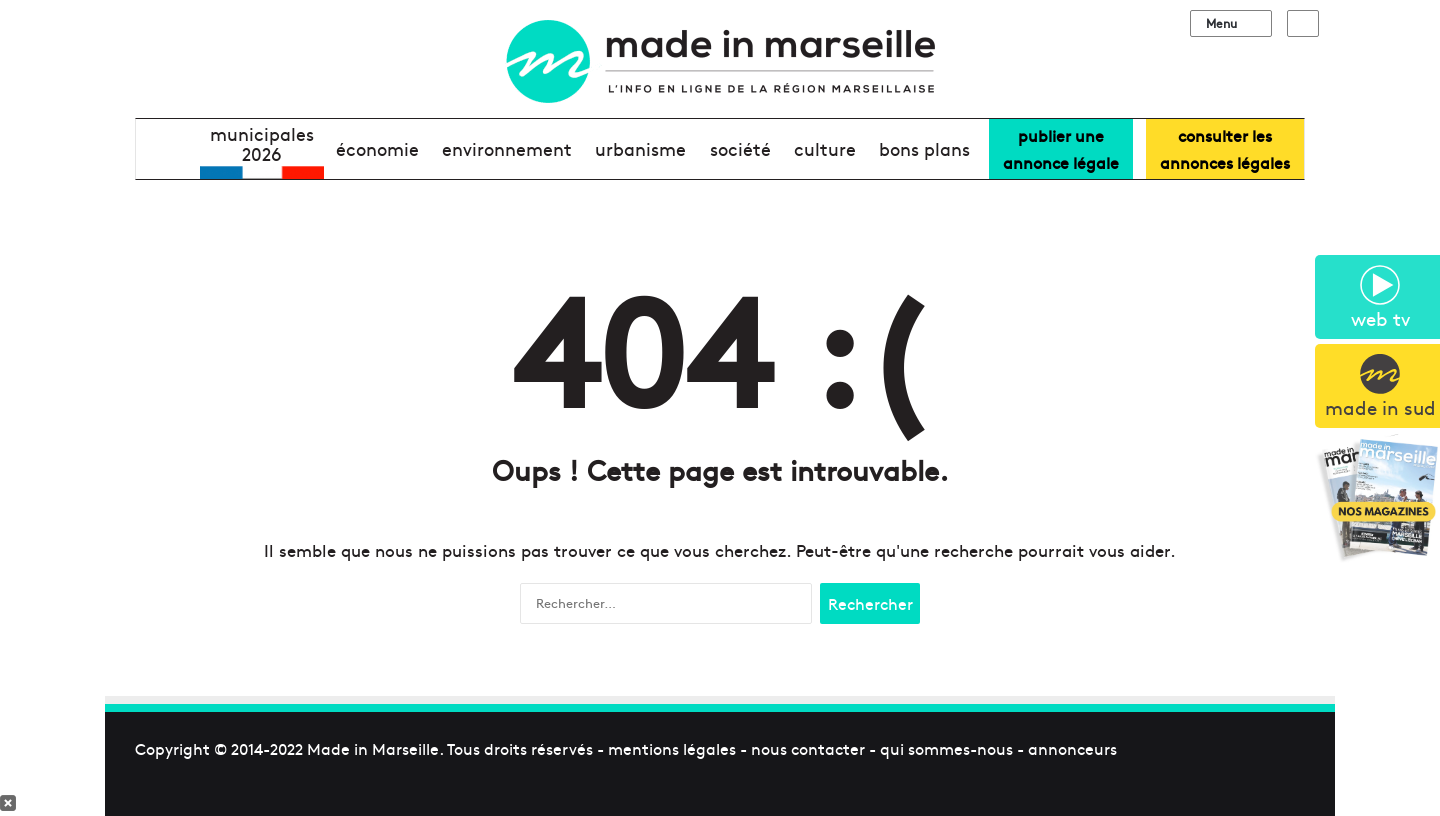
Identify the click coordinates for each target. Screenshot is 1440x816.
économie (377, 148)
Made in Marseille (373, 748)
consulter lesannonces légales (1225, 148)
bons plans (924, 148)
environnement (507, 148)
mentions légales (672, 748)
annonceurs (1072, 748)
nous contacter (808, 748)
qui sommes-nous (946, 748)
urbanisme (640, 148)
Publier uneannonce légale (1061, 148)
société (740, 148)
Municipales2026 (262, 144)
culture (825, 148)
